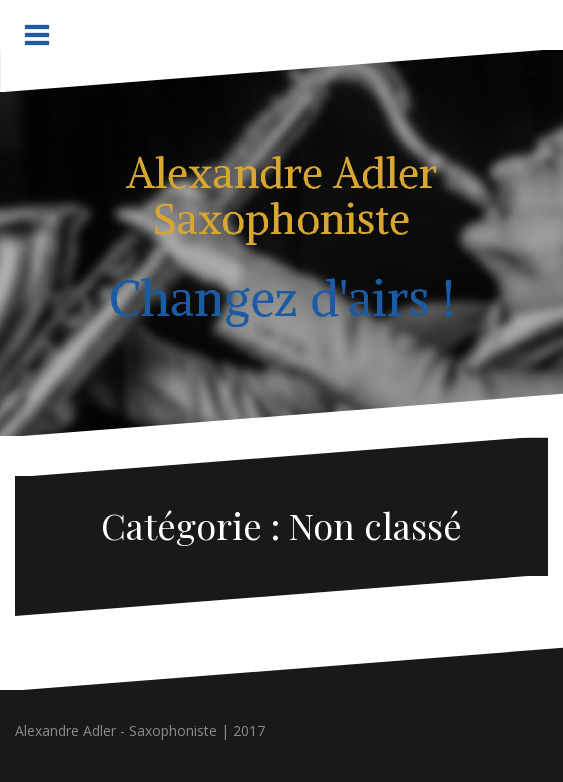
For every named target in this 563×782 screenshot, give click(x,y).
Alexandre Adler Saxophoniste (281, 196)
